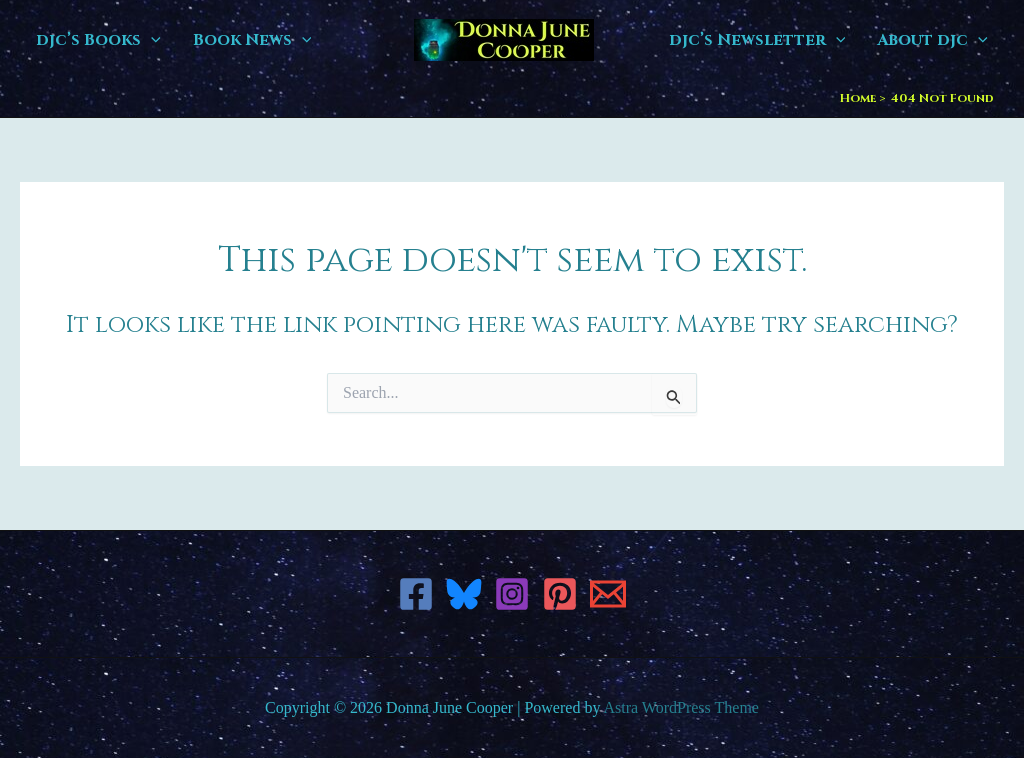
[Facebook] (416, 594)
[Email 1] (608, 594)
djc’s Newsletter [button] (757, 40)
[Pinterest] (560, 594)
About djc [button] (932, 40)
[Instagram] (512, 594)
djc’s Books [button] (98, 40)
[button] (151, 40)
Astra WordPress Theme (681, 707)
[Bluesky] (464, 594)
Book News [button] (252, 40)
